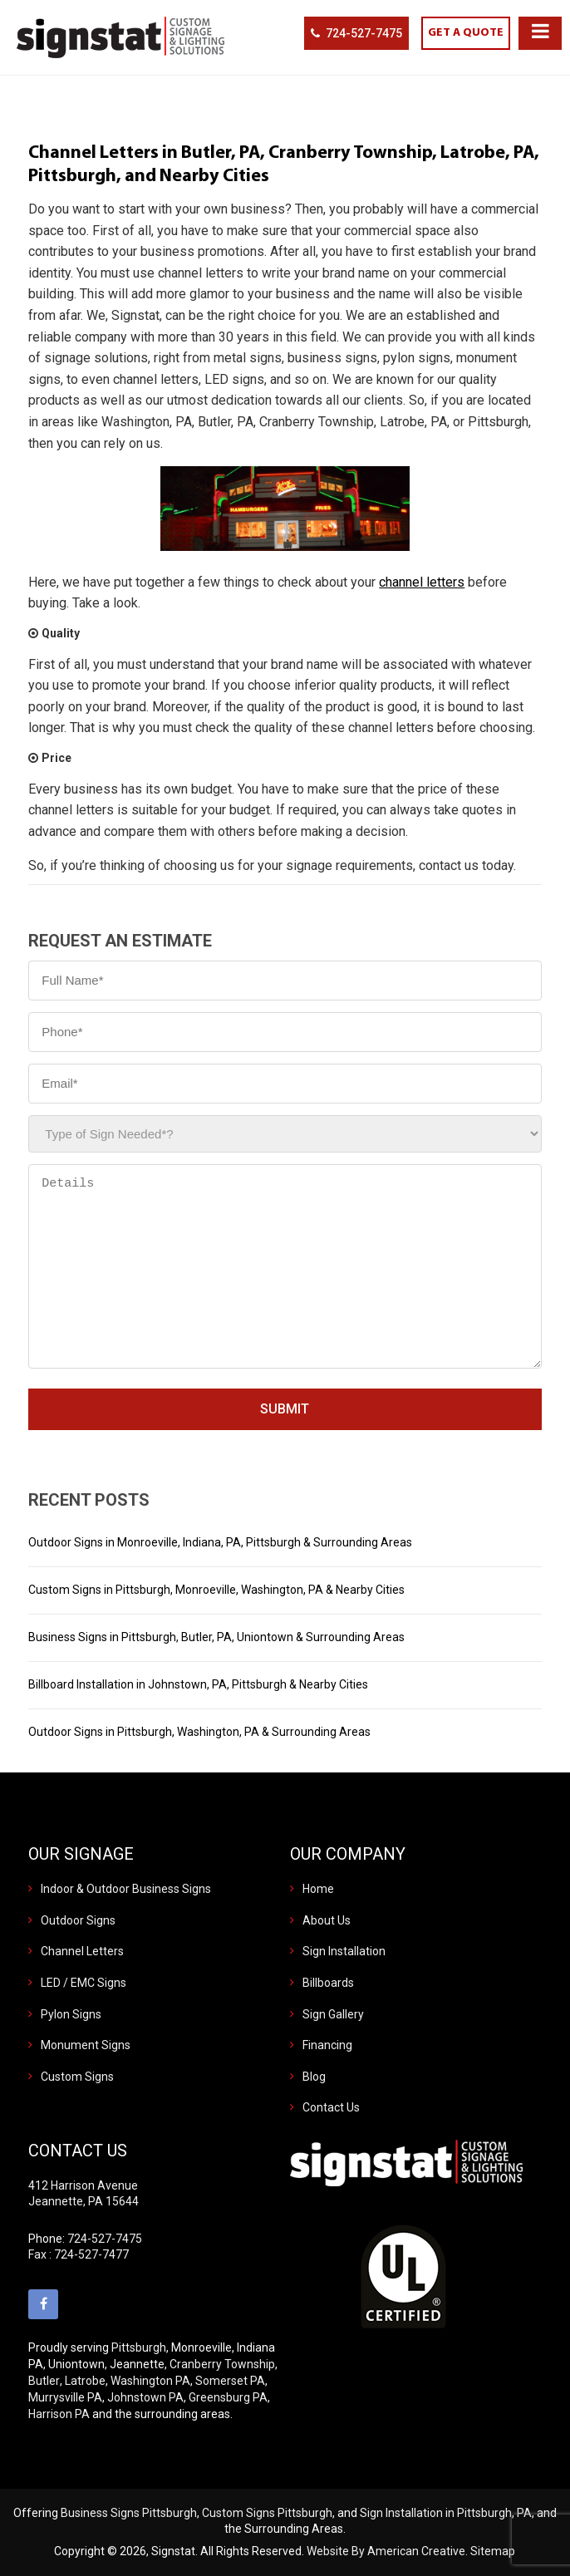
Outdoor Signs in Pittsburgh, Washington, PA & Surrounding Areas (199, 1731)
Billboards (328, 1982)
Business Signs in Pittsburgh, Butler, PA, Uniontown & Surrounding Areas (216, 1637)
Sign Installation (344, 1951)
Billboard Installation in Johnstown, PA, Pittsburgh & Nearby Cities (198, 1684)
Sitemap (492, 2551)
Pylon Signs (71, 2014)
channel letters (421, 582)
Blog (314, 2076)
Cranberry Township (222, 2364)
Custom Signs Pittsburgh (267, 2512)
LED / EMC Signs (83, 1982)
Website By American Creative (386, 2551)
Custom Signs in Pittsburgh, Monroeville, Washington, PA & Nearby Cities (216, 1589)
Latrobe (85, 2380)
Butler (44, 2380)
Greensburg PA (228, 2397)
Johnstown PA (145, 2397)
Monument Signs (85, 2045)
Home (318, 1888)
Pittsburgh (138, 2347)
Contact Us (331, 2107)
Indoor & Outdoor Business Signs (126, 1888)
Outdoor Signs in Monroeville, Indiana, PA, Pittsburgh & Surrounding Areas (220, 1542)
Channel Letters (82, 1951)
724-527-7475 (364, 33)
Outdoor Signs (78, 1920)
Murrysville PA (65, 2397)
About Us (326, 1920)
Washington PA (150, 2380)
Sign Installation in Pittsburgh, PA (446, 2512)
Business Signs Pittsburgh (129, 2512)
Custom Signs (77, 2076)
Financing (327, 2045)
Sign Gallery (333, 2014)
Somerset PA (230, 2380)
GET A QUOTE (466, 33)
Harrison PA (59, 2414)
